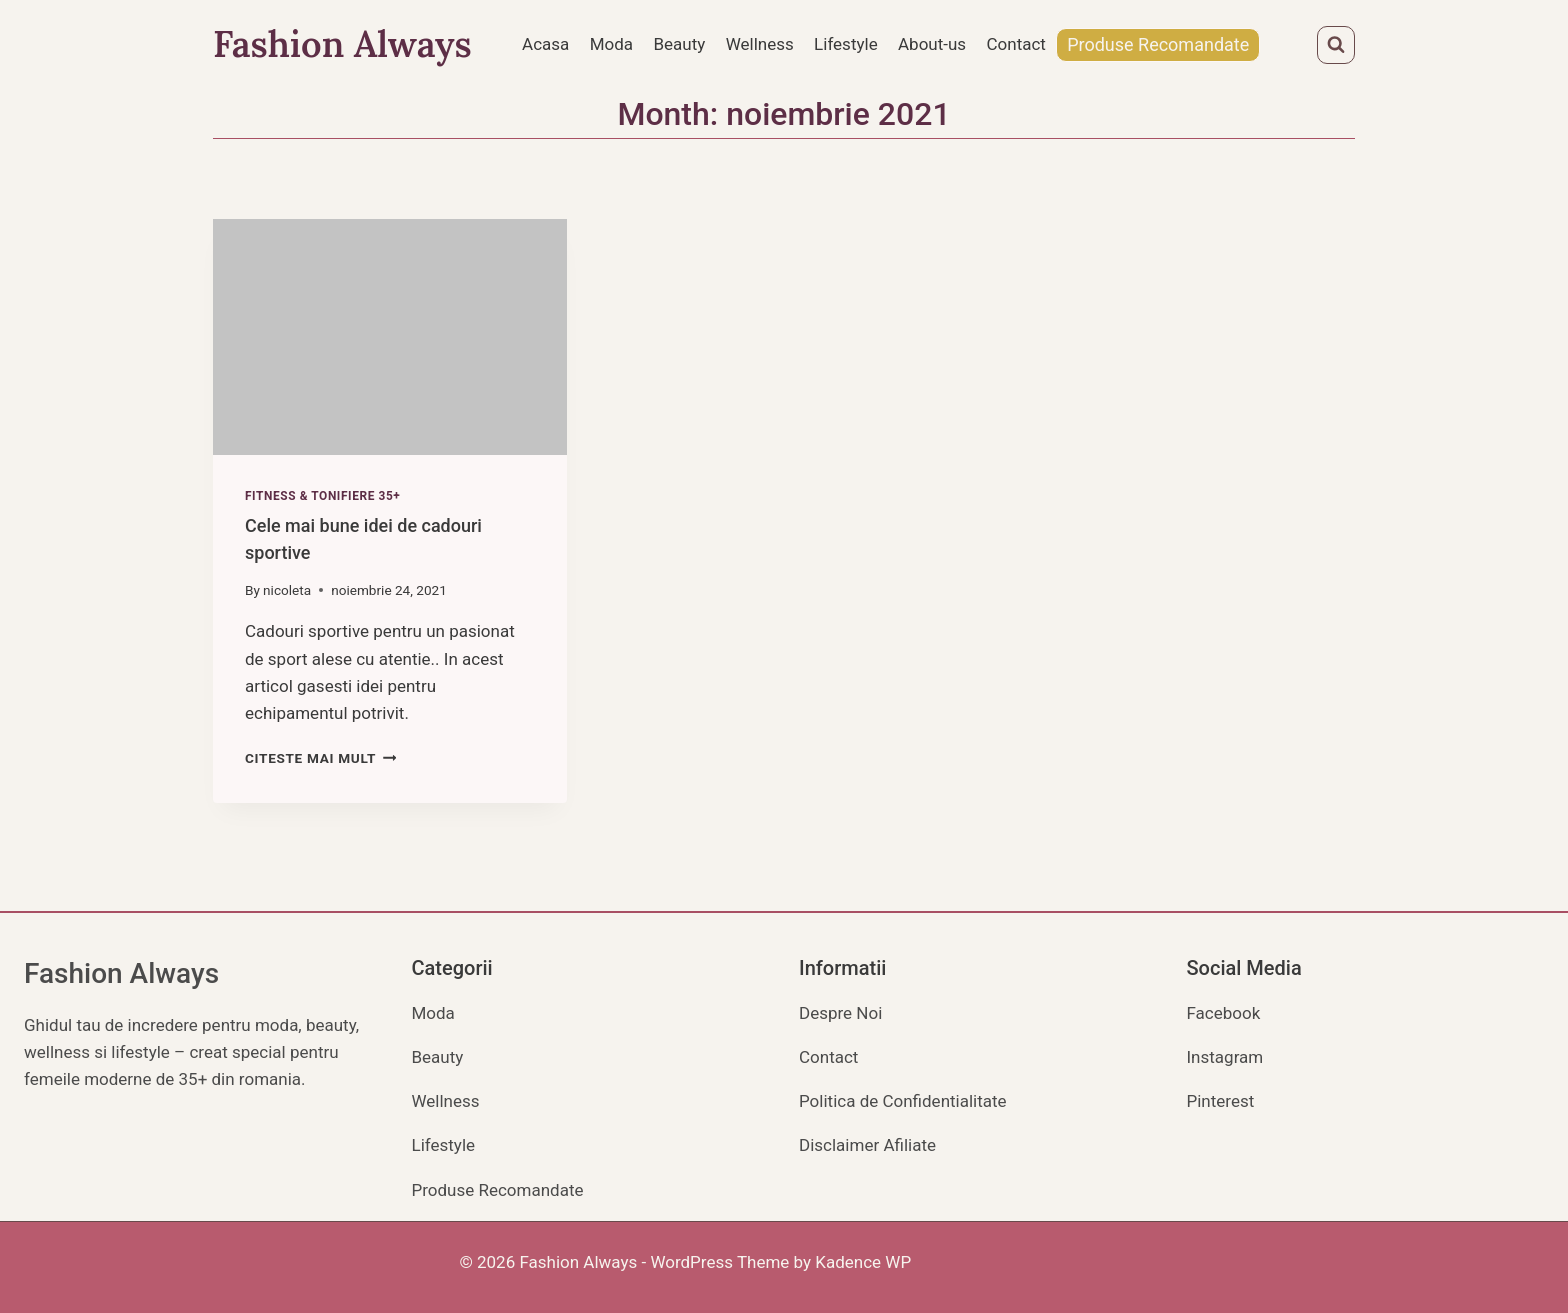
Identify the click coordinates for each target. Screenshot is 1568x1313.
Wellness (760, 44)
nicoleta (287, 590)
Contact (1016, 44)
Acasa (545, 44)
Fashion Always (121, 973)
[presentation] (390, 337)
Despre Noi (840, 1013)
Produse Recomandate (1158, 44)
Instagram (1225, 1057)
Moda (611, 44)
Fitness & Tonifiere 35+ (322, 496)
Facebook (1224, 1013)
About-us (932, 44)
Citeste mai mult (320, 758)
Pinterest (1221, 1101)
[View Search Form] (1336, 45)
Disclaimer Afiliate (867, 1145)
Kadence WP (863, 1262)
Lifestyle (846, 44)
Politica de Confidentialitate (903, 1101)
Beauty (679, 44)
